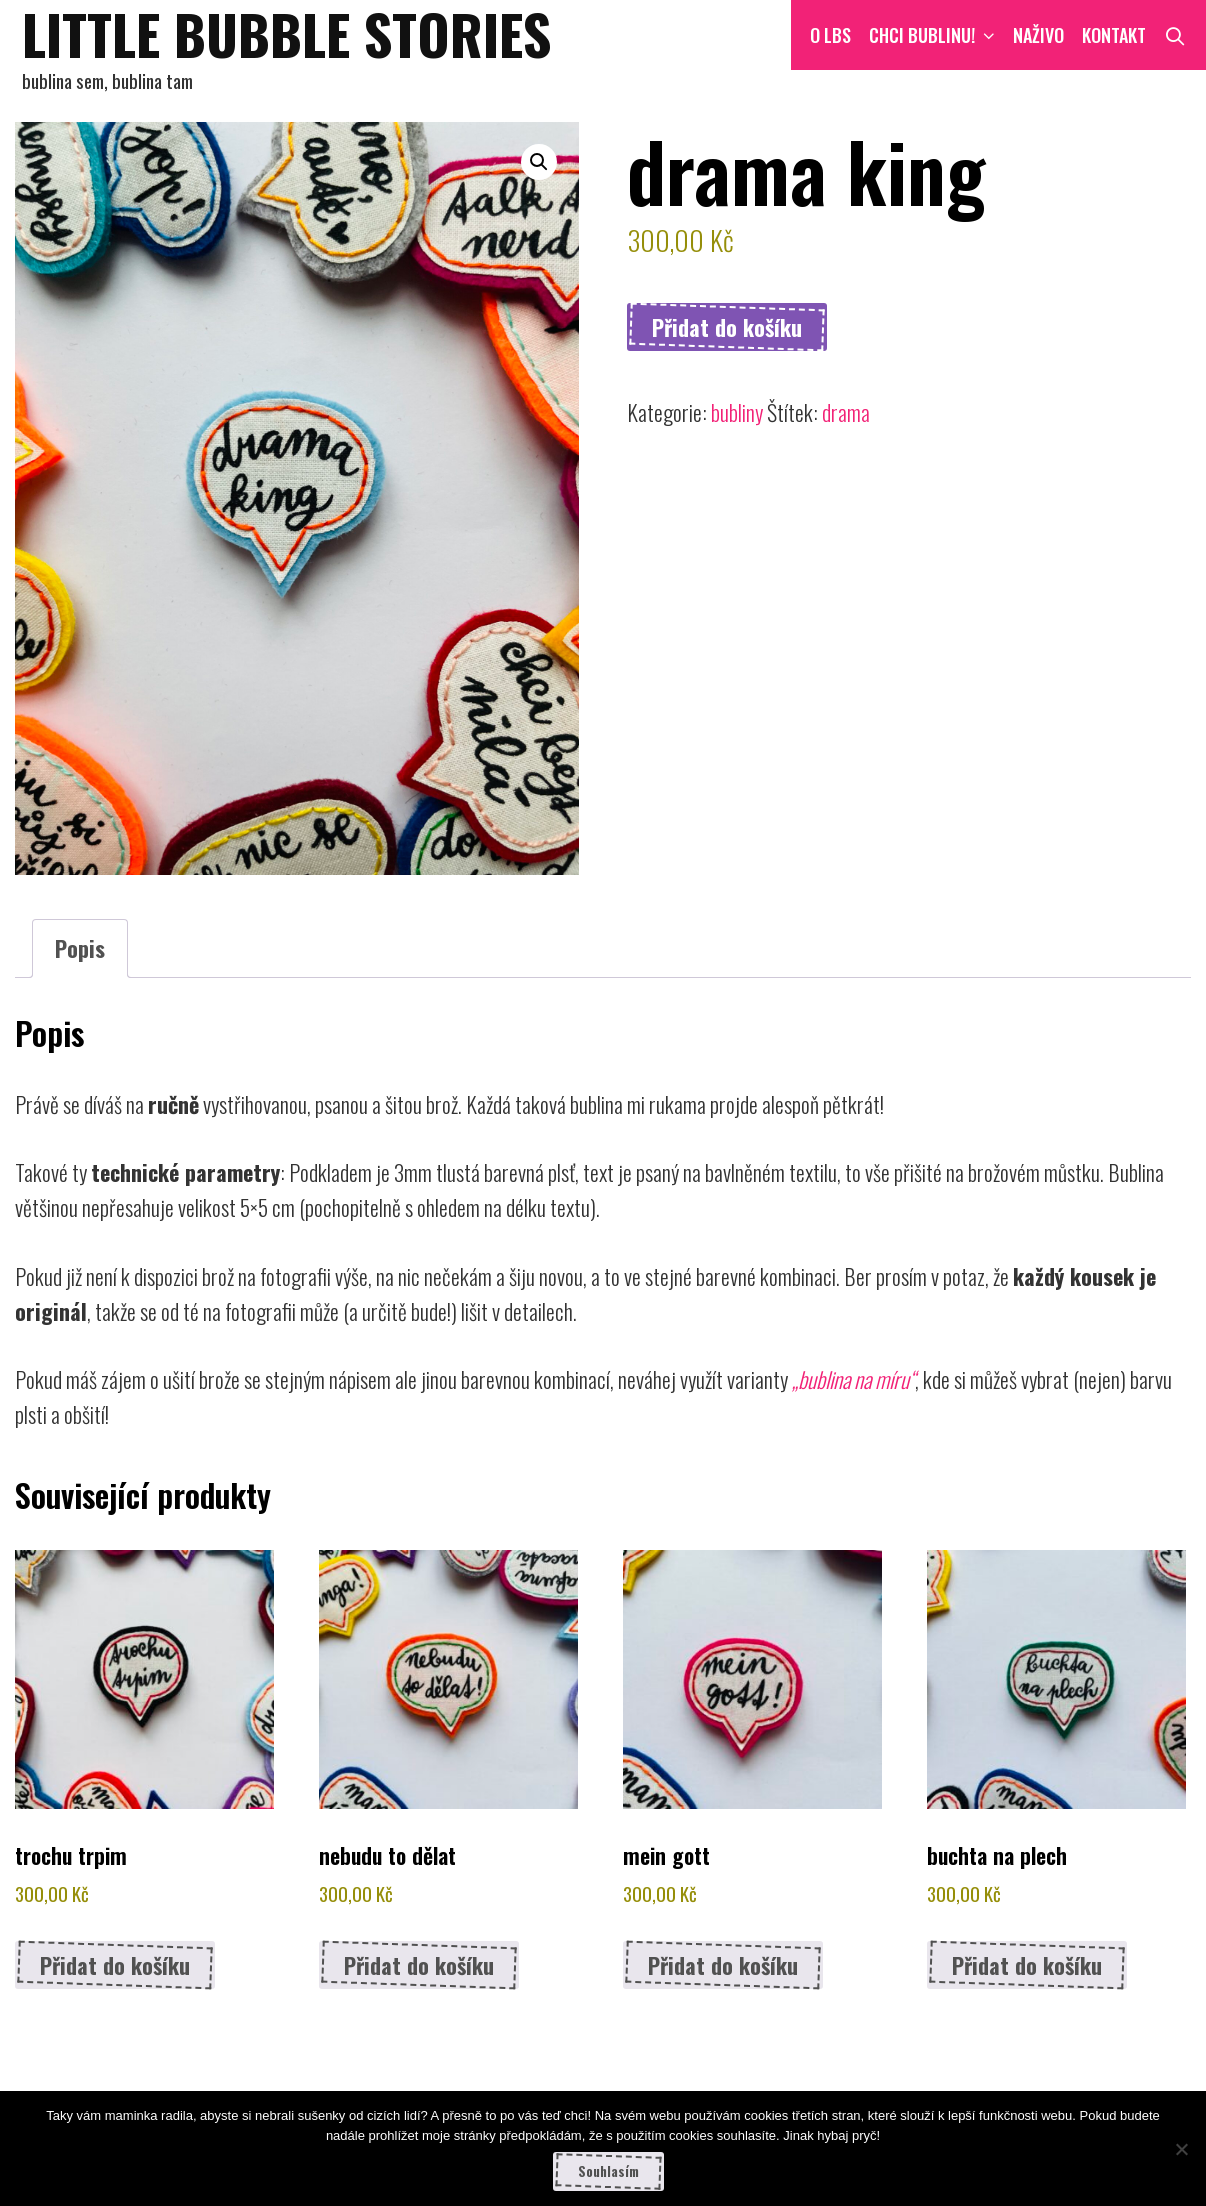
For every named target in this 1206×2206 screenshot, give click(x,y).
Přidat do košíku (727, 327)
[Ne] (1181, 2149)
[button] (539, 162)
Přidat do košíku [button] (115, 1965)
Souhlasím (608, 2171)
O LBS (830, 35)
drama (846, 412)
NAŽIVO (1038, 35)
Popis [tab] (80, 948)
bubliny (737, 412)
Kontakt (1114, 35)
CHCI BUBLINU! (936, 35)
